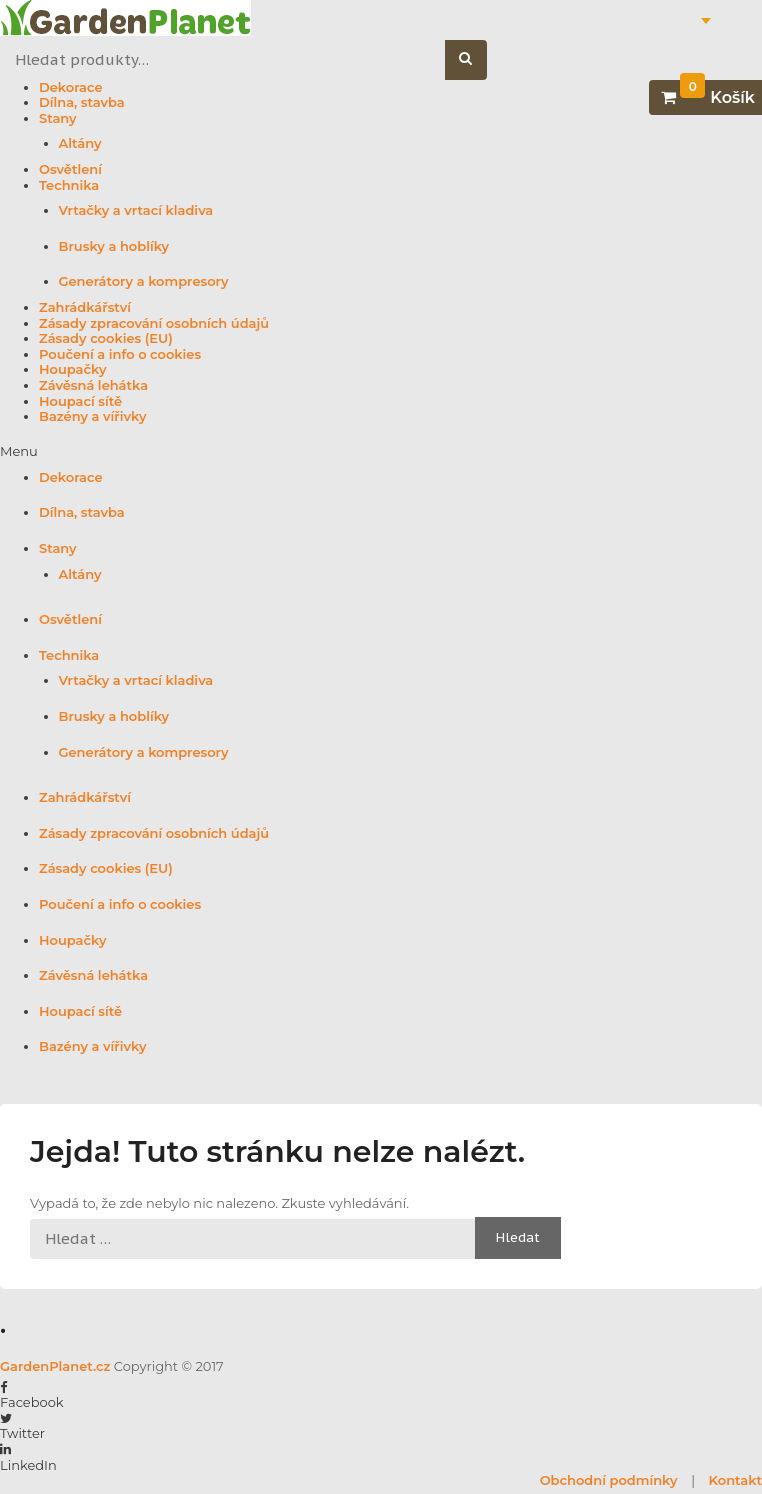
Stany (58, 118)
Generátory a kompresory (144, 281)
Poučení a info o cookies (120, 354)
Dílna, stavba (82, 102)
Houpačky (72, 369)
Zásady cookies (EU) (106, 338)
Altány (80, 143)
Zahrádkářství (85, 307)
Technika (69, 185)
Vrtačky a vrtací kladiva (136, 210)
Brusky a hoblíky (114, 246)
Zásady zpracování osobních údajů (154, 323)
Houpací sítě (80, 401)
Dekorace (71, 87)
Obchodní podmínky (609, 1480)
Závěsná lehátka (93, 385)
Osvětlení (70, 169)
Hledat (476, 60)
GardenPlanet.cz (55, 1366)
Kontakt (735, 1480)
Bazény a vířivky (92, 416)
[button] (381, 452)
